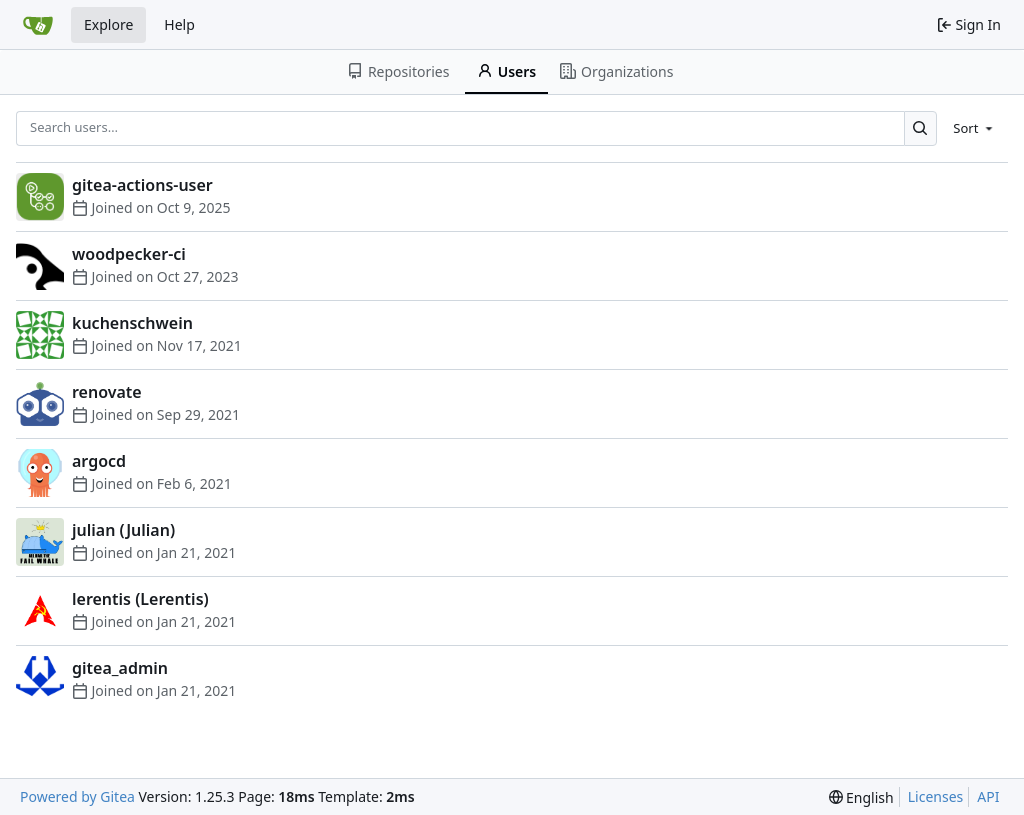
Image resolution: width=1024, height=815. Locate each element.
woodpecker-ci (129, 254)
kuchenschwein (132, 323)
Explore (108, 24)
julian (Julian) (123, 530)
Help (179, 24)
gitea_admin (120, 668)
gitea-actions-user (142, 185)
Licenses (936, 796)
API (988, 796)
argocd (99, 461)
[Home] (38, 25)
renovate (107, 392)
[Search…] (920, 128)
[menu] (974, 128)
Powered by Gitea (77, 796)
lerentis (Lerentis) (140, 599)
